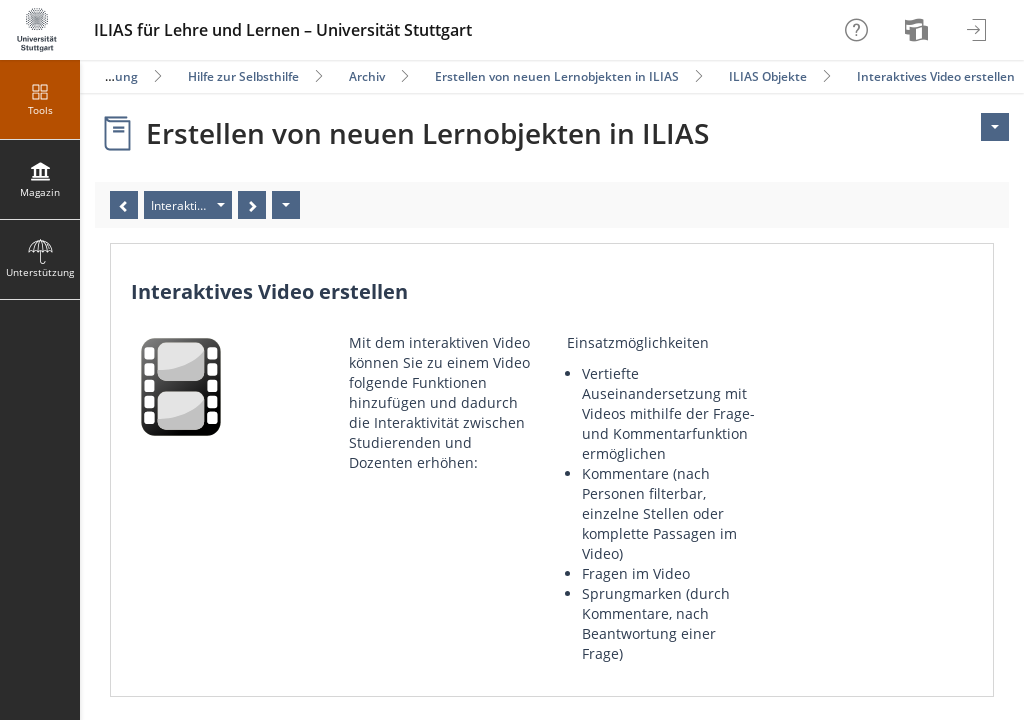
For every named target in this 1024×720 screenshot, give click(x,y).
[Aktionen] (286, 205)
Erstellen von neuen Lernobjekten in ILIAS (557, 76)
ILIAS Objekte (768, 76)
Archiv (367, 76)
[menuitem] (919, 30)
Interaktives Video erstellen (936, 76)
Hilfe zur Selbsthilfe (243, 76)
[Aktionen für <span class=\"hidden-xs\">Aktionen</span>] (995, 127)
